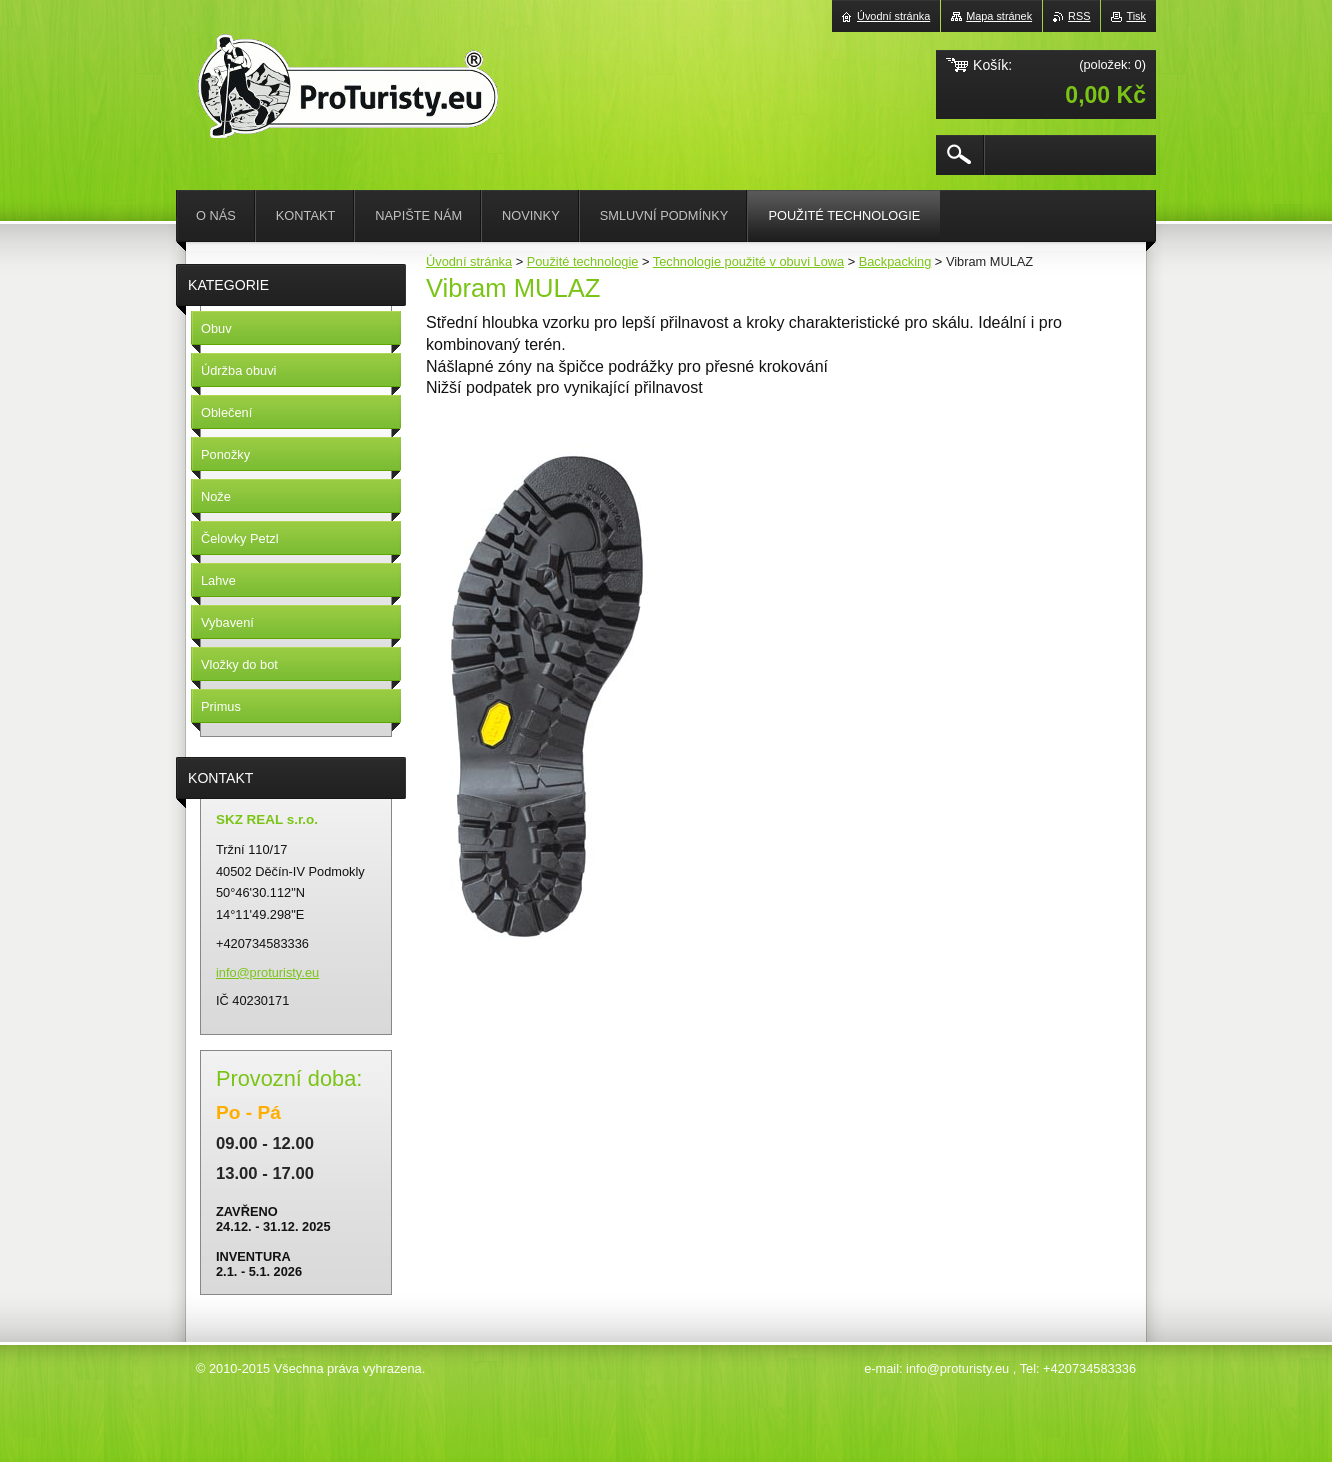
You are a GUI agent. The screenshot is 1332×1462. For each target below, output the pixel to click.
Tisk (1136, 16)
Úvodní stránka (469, 261)
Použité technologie (583, 261)
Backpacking (895, 261)
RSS (1079, 16)
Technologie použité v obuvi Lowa (748, 261)
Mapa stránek (999, 16)
